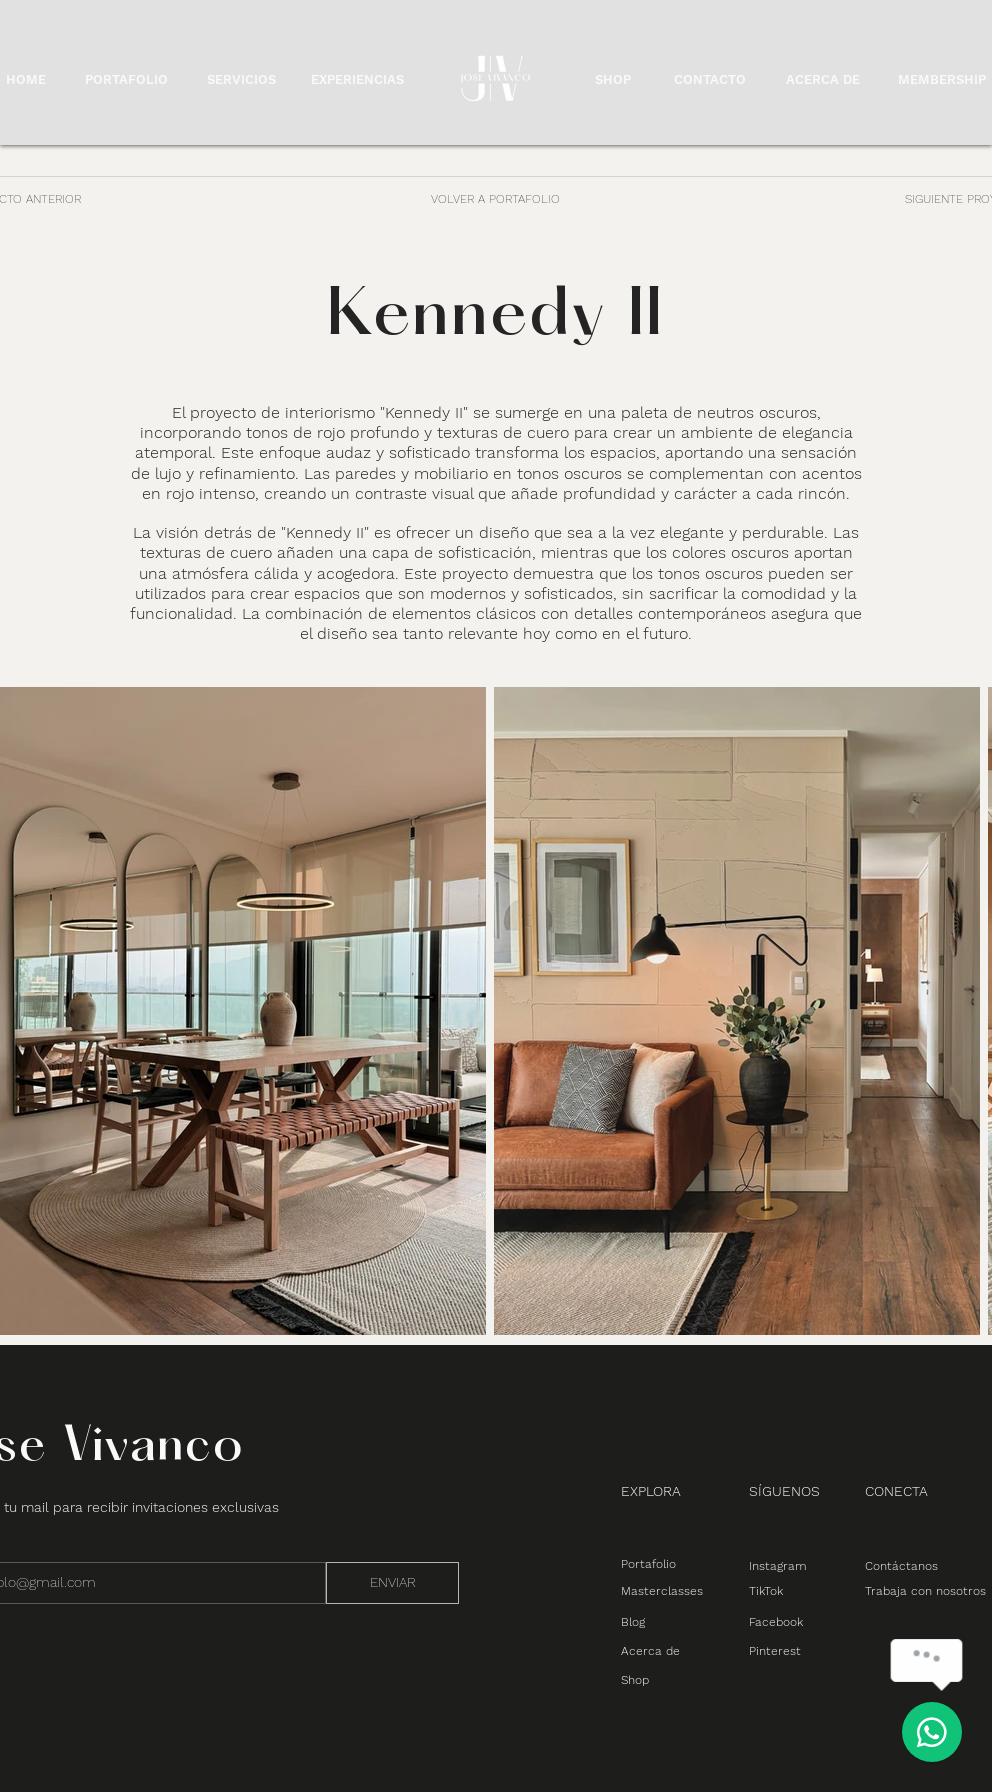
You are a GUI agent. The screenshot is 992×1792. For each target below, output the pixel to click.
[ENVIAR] (392, 1583)
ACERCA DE (823, 79)
